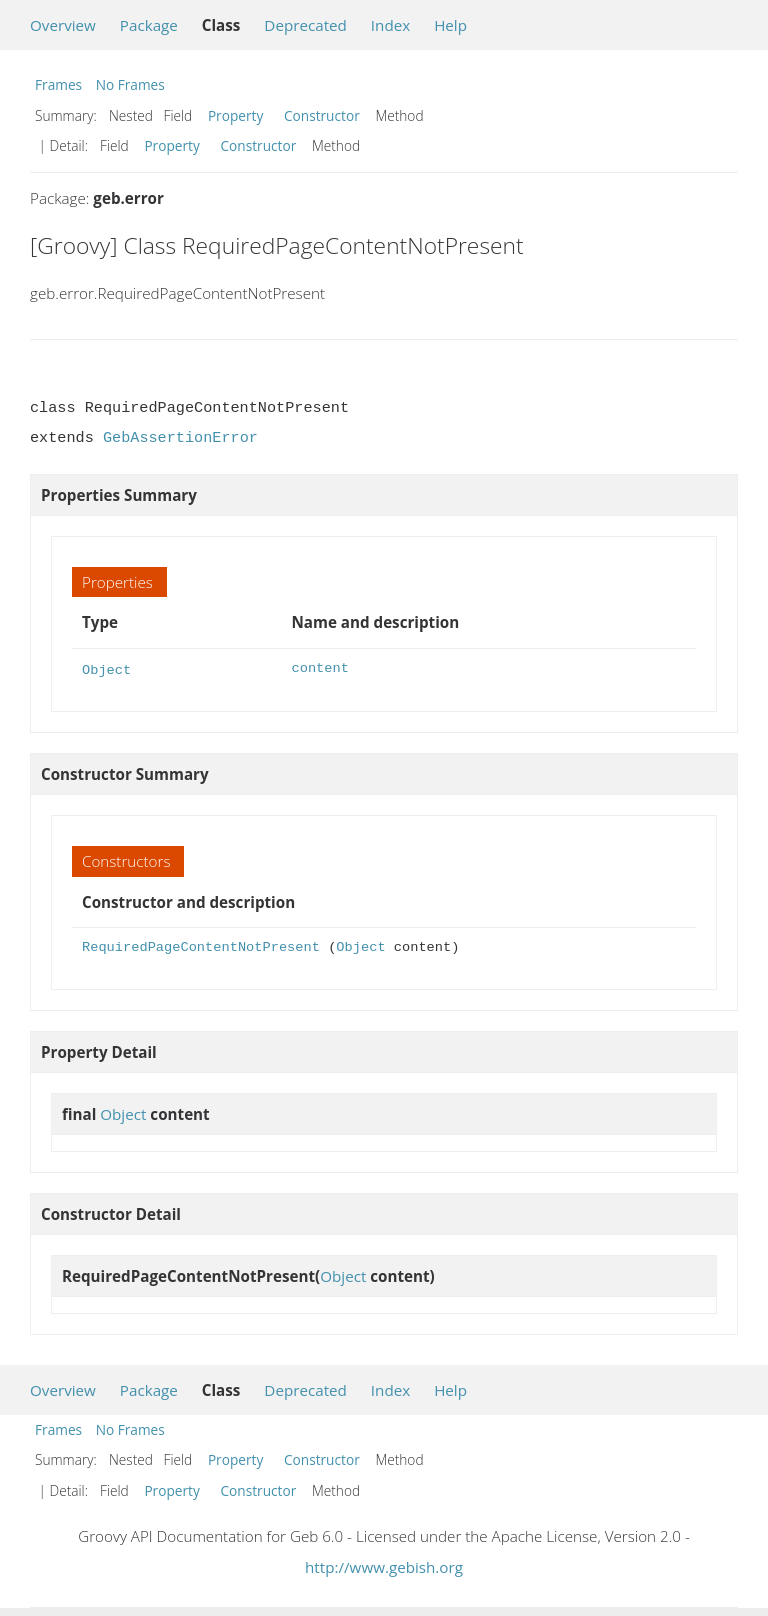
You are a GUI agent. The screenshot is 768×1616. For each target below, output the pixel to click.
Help (450, 25)
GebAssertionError (180, 438)
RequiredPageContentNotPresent (201, 945)
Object (106, 668)
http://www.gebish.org (384, 1565)
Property (235, 115)
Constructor (322, 115)
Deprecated (305, 25)
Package (149, 25)
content (319, 668)
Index (390, 25)
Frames (58, 84)
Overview (63, 25)
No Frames (130, 84)
